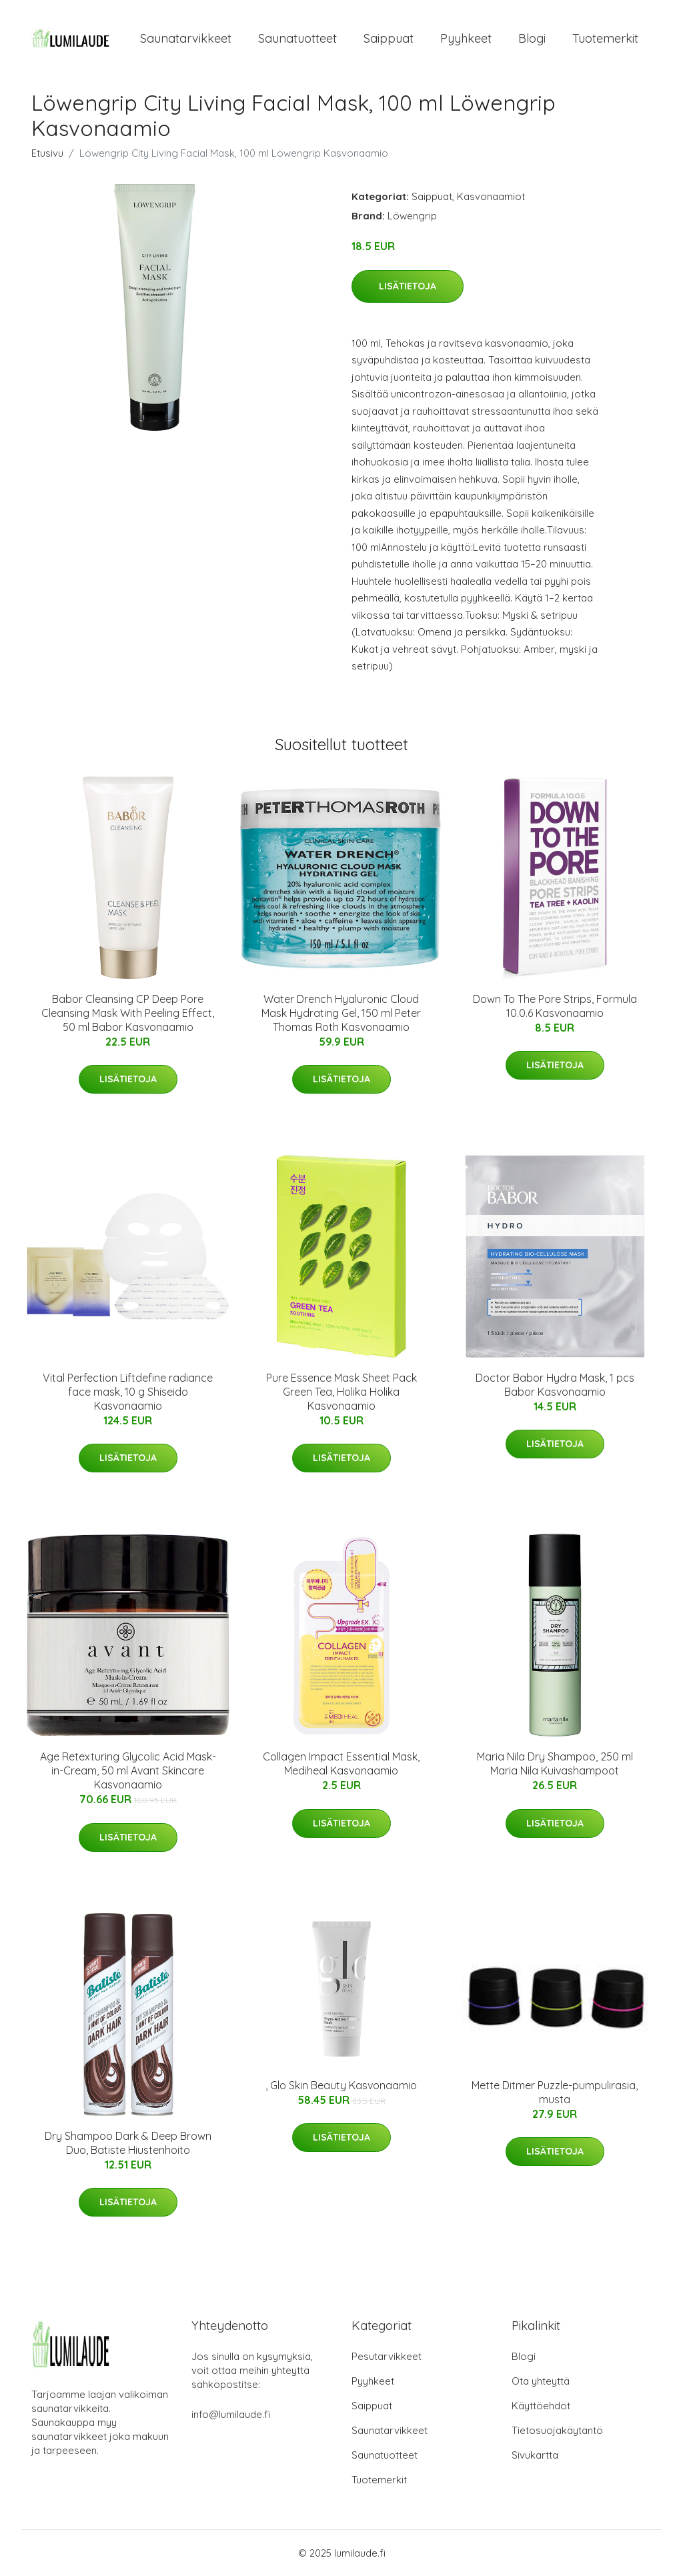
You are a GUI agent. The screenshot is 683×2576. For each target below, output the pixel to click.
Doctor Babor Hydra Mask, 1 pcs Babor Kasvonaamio (555, 1384)
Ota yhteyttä (541, 2381)
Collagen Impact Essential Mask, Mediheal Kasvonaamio (341, 1763)
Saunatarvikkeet (185, 38)
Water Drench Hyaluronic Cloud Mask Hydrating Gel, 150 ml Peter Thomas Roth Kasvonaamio (341, 1013)
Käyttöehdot (541, 2405)
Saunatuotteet (297, 38)
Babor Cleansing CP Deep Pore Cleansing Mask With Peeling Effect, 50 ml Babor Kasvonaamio (127, 1013)
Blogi (532, 38)
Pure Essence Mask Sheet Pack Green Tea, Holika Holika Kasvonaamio (341, 1391)
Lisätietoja (407, 286)
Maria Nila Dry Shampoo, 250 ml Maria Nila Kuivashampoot (555, 1763)
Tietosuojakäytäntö (557, 2430)
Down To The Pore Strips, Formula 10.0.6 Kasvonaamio (555, 1006)
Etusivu (47, 153)
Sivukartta (535, 2455)
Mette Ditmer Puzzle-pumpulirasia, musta (555, 2092)
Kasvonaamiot (491, 196)
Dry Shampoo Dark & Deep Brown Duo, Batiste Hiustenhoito (128, 2143)
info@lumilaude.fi (230, 2414)
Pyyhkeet (466, 38)
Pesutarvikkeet (387, 2356)
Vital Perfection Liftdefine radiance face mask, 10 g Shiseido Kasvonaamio (128, 1391)
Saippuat (389, 38)
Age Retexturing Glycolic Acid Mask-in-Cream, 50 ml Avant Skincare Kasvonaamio (128, 1770)
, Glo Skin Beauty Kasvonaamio (341, 2085)
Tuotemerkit (605, 38)
